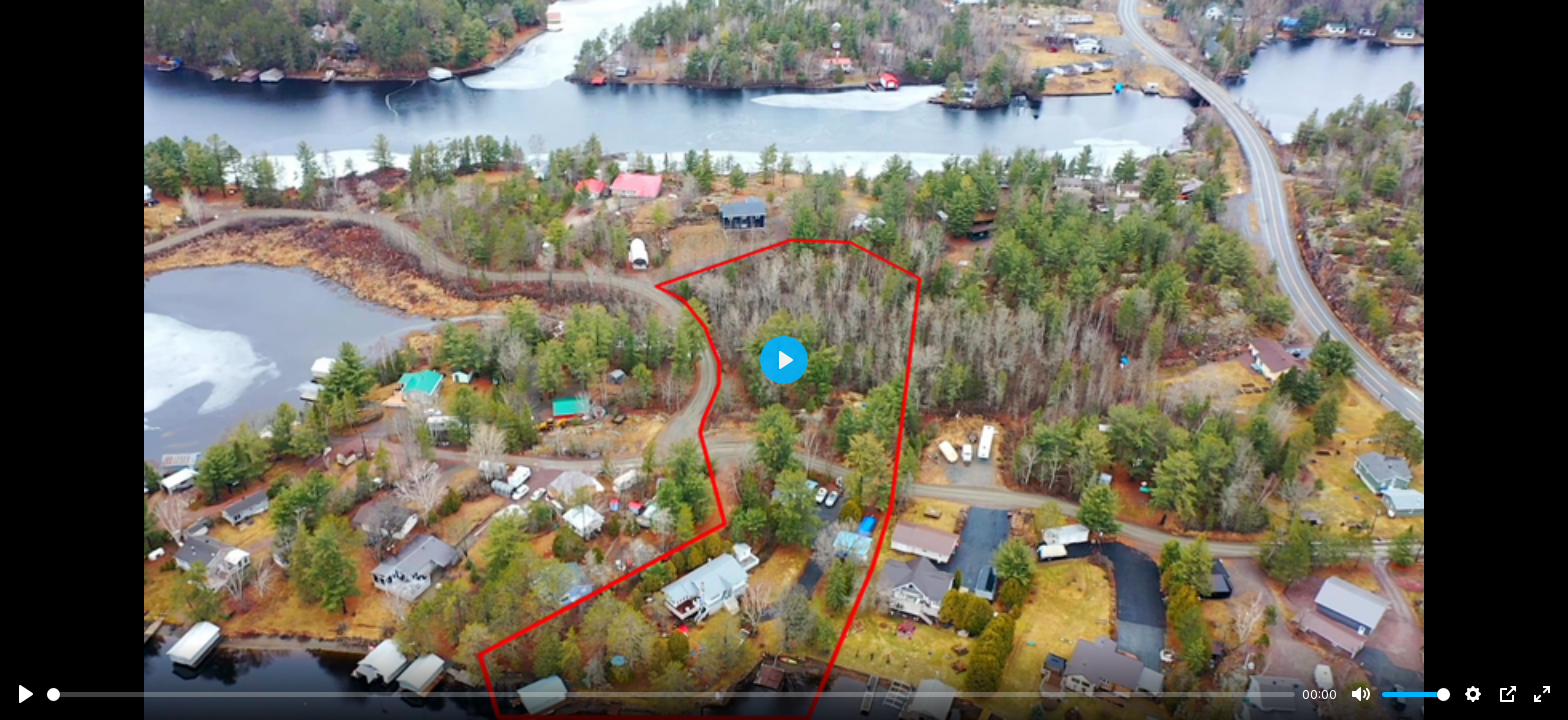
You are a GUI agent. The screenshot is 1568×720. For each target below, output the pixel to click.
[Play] (26, 694)
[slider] (671, 694)
